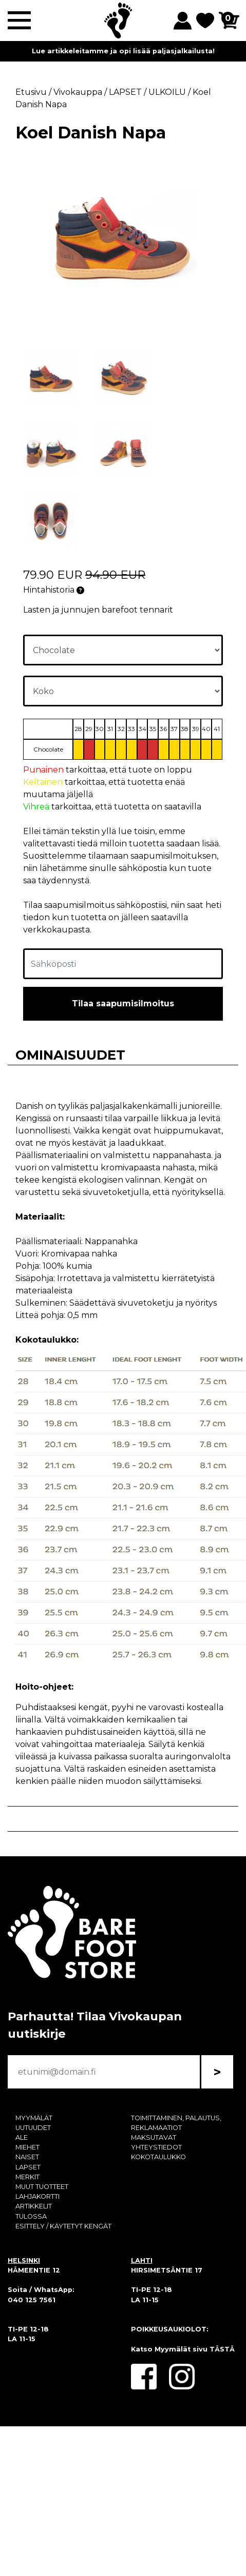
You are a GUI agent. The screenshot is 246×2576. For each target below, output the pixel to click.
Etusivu (31, 92)
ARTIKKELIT (33, 2206)
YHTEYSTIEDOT (156, 2147)
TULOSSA (31, 2216)
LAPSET (28, 2167)
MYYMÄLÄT (33, 2118)
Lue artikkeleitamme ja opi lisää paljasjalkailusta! (123, 51)
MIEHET (27, 2147)
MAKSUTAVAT (153, 2137)
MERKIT (27, 2177)
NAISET (27, 2157)
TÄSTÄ (222, 2349)
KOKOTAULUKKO (158, 2157)
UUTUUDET (33, 2128)
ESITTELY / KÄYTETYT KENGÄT (63, 2226)
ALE (21, 2137)
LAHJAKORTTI (37, 2196)
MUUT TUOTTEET (41, 2186)
